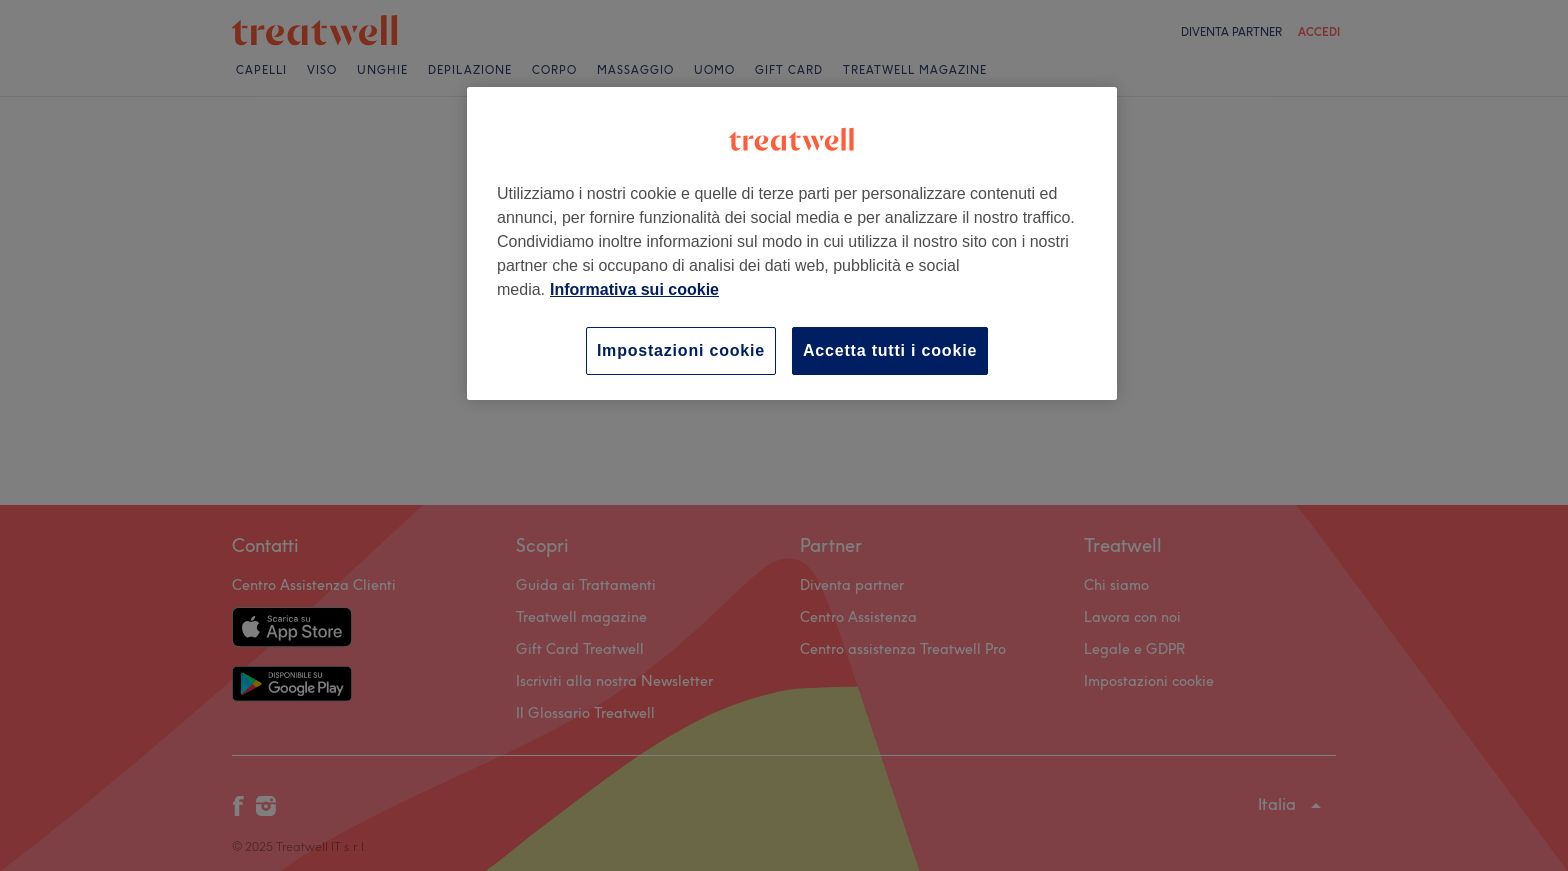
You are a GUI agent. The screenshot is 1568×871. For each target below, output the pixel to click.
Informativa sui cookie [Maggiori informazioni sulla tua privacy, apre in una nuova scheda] (634, 289)
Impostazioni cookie (681, 350)
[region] (792, 243)
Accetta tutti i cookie (890, 350)
